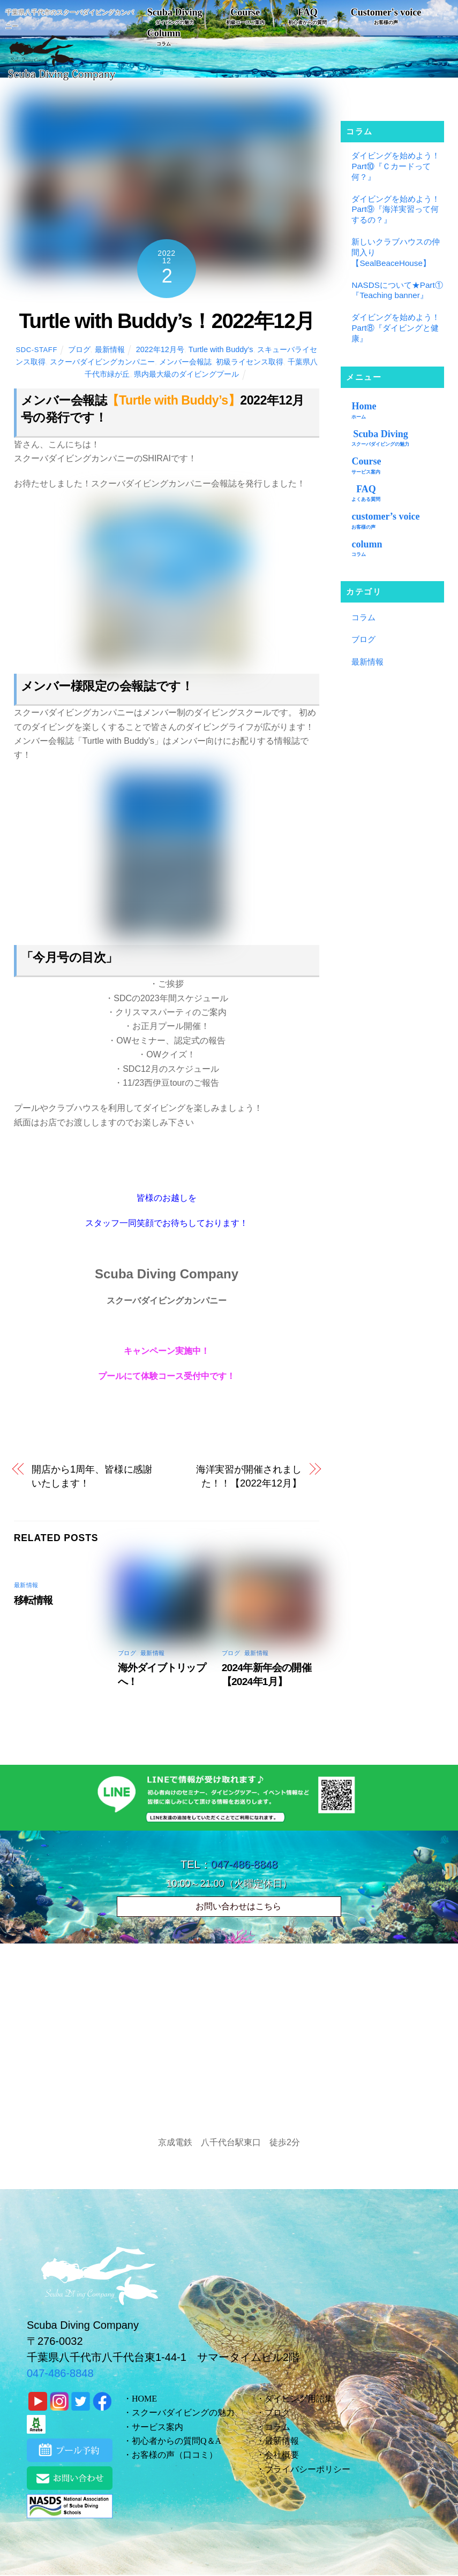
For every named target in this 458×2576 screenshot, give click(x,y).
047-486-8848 (244, 1864)
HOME (144, 2398)
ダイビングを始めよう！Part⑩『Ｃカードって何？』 (395, 166)
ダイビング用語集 (299, 2398)
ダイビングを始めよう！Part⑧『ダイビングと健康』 (395, 328)
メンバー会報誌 (185, 361)
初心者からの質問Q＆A (176, 2440)
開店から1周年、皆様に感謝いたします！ (92, 1476)
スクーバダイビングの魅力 (183, 2412)
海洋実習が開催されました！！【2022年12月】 (249, 1476)
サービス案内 (157, 2427)
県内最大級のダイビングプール (186, 374)
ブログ (79, 349)
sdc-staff (36, 350)
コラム (363, 617)
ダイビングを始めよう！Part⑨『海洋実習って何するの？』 (395, 209)
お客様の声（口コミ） (174, 2454)
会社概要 (282, 2454)
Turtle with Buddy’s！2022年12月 (166, 320)
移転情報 (33, 1600)
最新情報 (110, 349)
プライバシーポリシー (307, 2469)
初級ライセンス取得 (249, 361)
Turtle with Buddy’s (221, 349)
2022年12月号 (160, 349)
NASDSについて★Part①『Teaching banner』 (396, 290)
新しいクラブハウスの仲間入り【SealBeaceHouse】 (395, 252)
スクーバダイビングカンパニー (102, 361)
